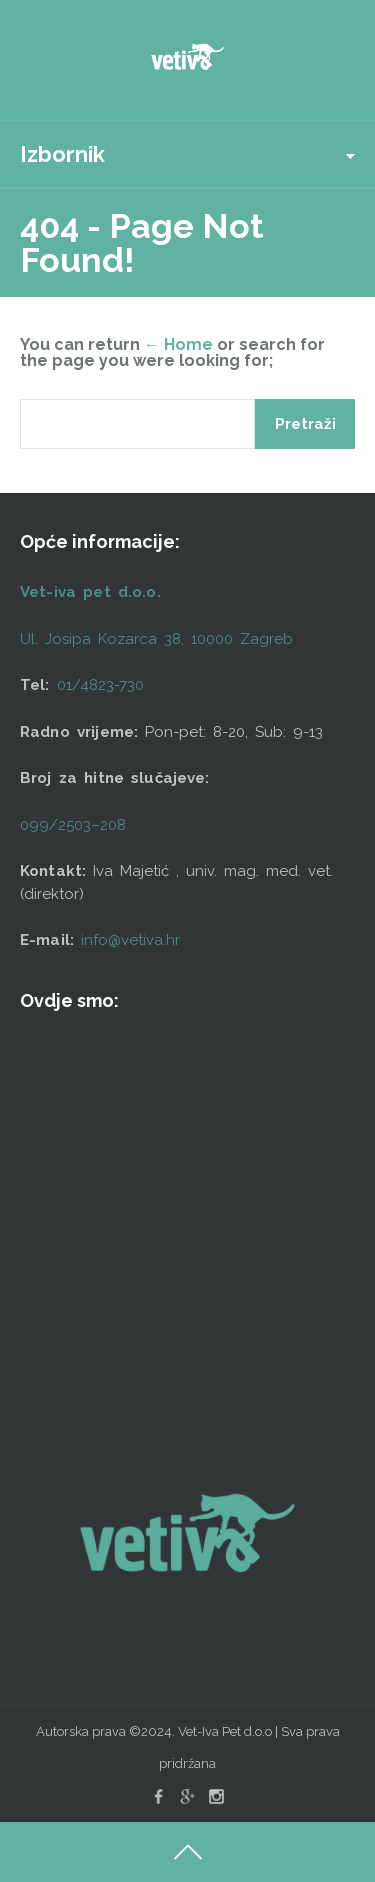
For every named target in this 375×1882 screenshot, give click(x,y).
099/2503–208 (73, 825)
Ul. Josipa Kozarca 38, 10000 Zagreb (156, 639)
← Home (178, 344)
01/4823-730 (100, 685)
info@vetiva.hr (130, 940)
